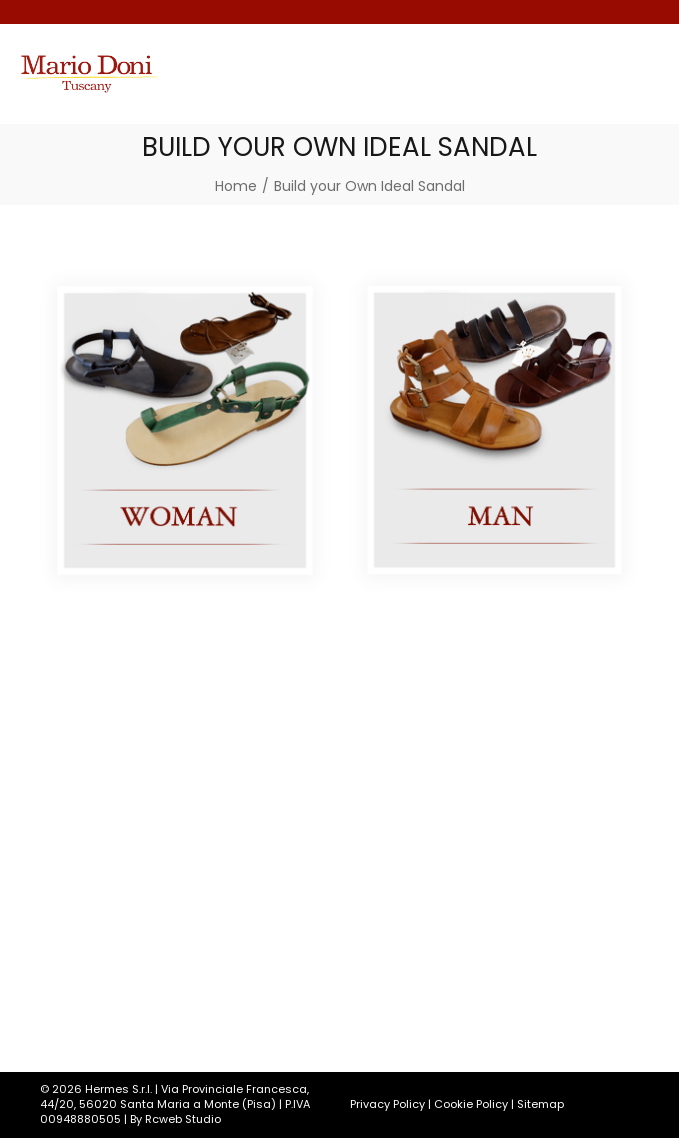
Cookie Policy (471, 1104)
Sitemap (540, 1104)
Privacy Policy (387, 1104)
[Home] (236, 186)
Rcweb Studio (183, 1119)
